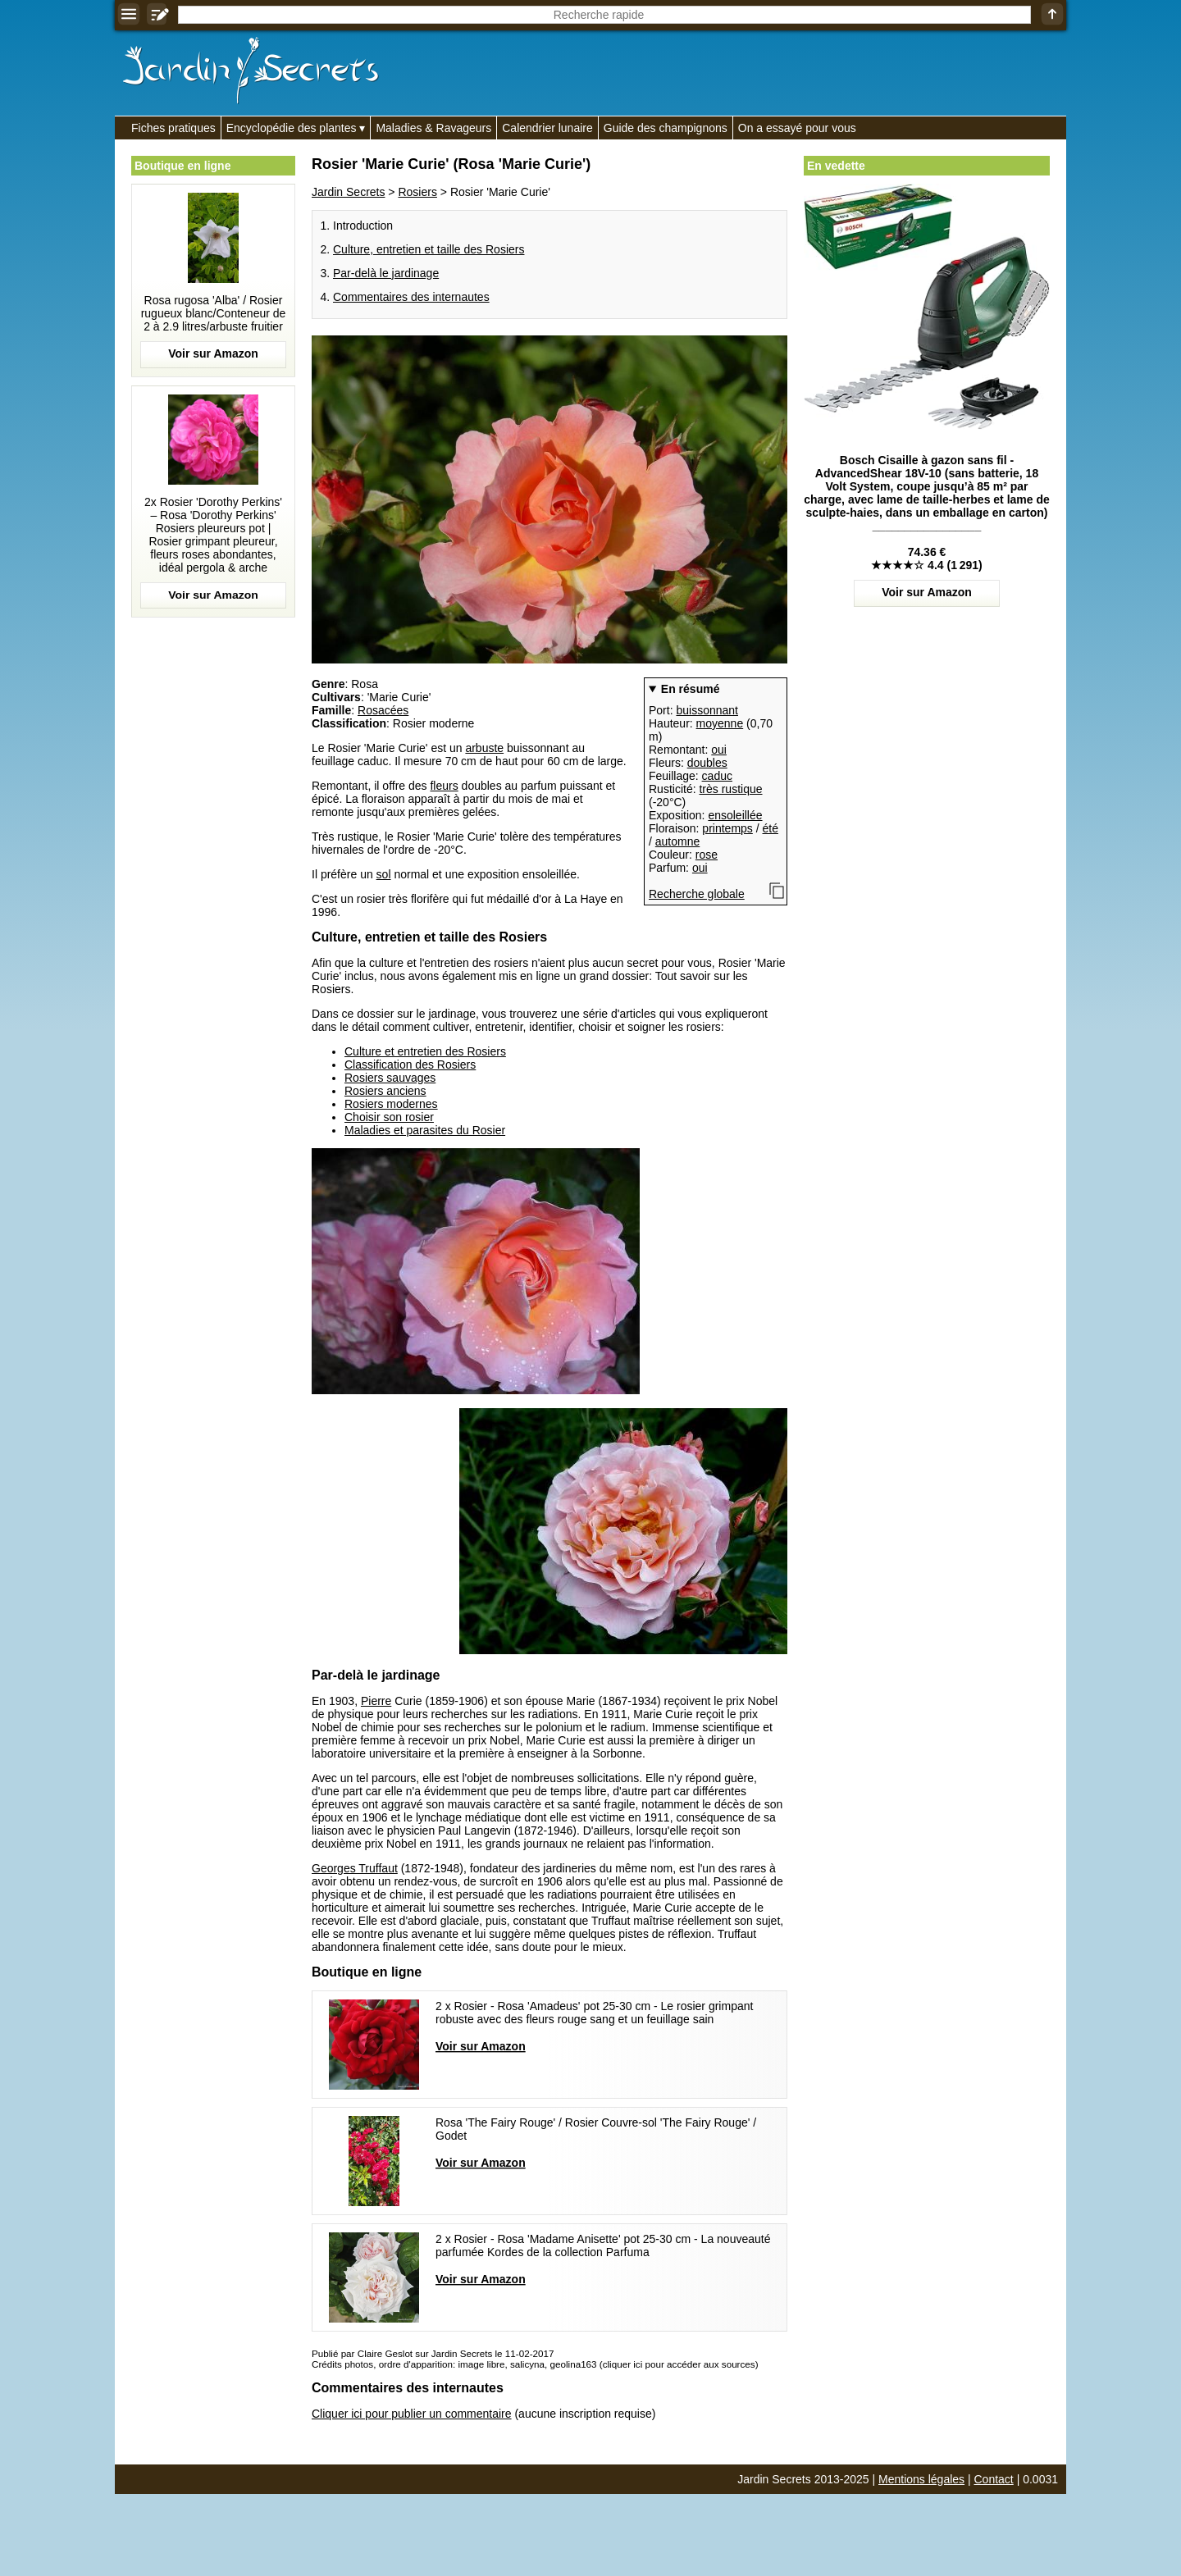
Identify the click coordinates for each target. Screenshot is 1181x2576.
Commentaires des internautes (411, 296)
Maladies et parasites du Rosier (424, 1130)
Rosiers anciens (385, 1090)
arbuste (484, 748)
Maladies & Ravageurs (433, 127)
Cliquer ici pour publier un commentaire (412, 2413)
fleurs (444, 785)
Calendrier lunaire (547, 127)
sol (383, 874)
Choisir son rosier (389, 1117)
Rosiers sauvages (389, 1077)
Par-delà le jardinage (386, 273)
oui (719, 749)
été (770, 828)
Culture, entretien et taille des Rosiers (428, 249)
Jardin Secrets (348, 191)
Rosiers (417, 191)
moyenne (720, 723)
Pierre (376, 1700)
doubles (707, 762)
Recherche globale (697, 893)
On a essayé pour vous (797, 127)
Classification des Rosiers (410, 1064)
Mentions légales (921, 2479)
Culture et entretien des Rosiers (425, 1051)
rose (706, 854)
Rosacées (383, 710)
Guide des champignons (665, 127)
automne (677, 841)
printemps (727, 828)
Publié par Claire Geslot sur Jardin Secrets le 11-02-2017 (433, 2353)
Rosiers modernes (391, 1103)
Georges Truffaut (355, 1868)
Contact (994, 2479)
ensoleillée (735, 815)
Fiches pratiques (173, 127)
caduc (717, 775)
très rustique (730, 789)
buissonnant (707, 710)
